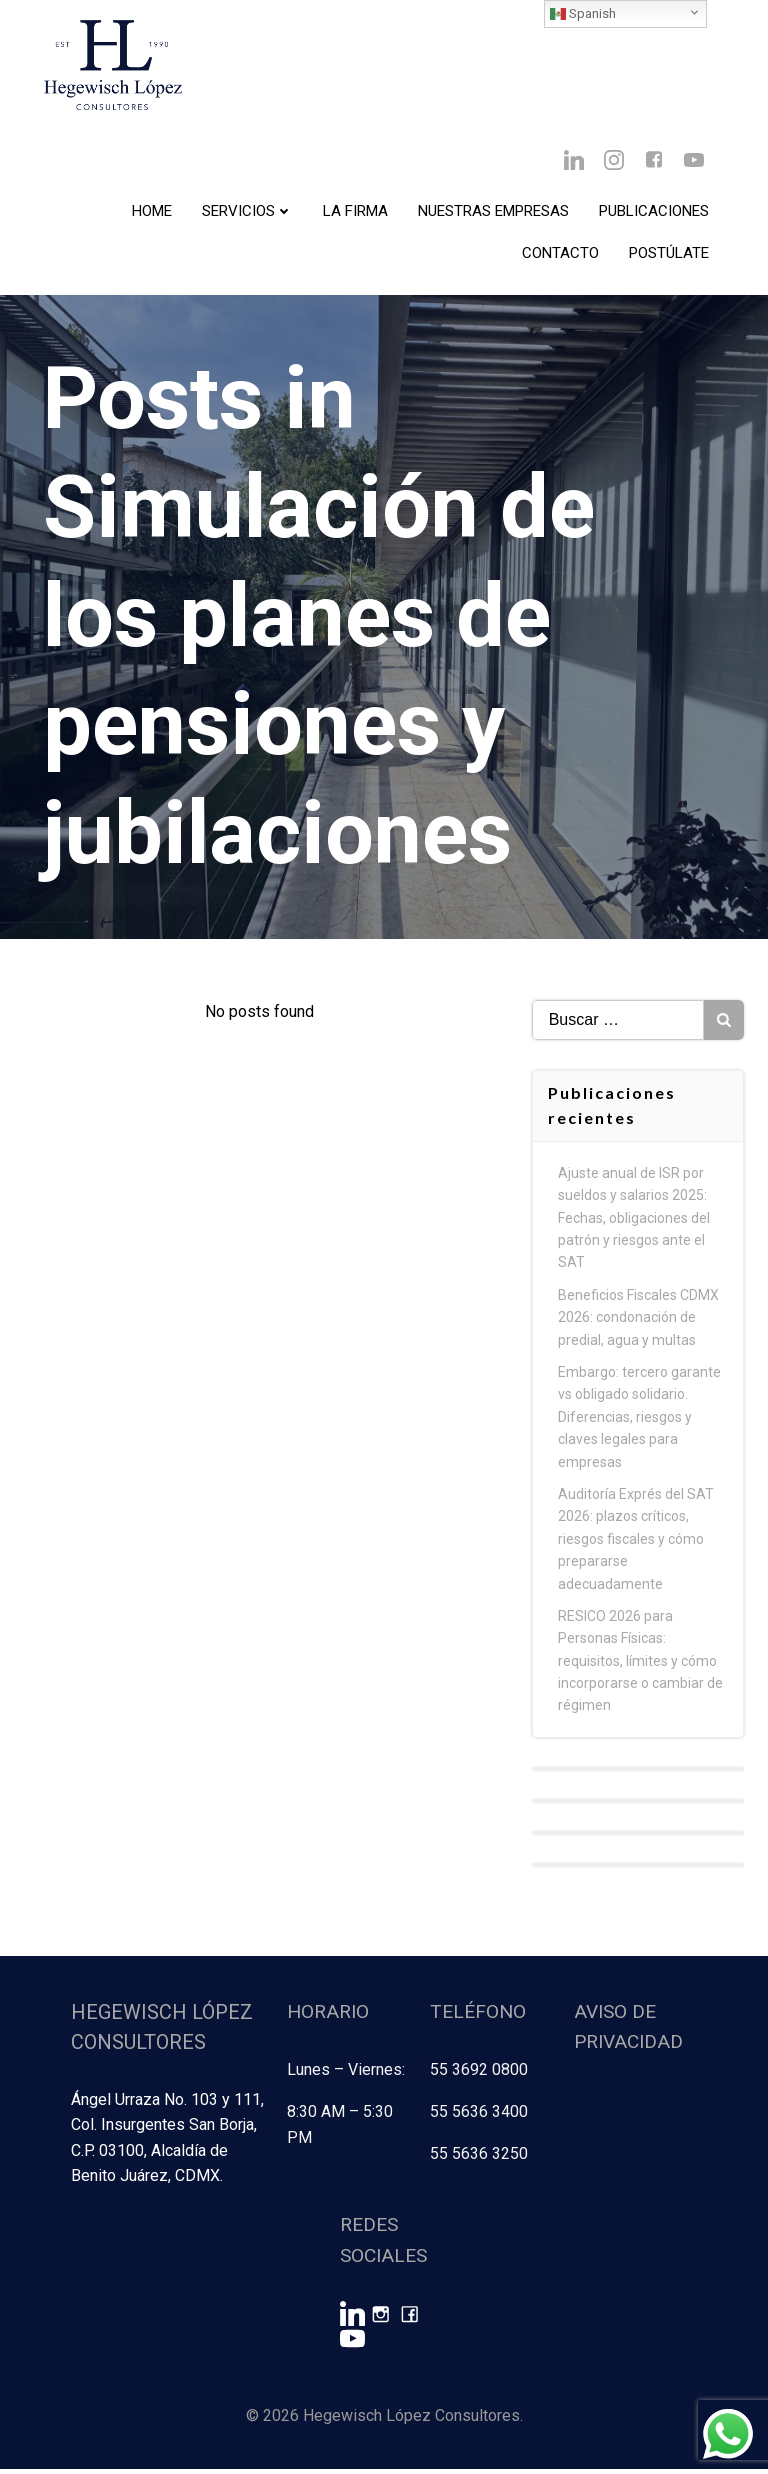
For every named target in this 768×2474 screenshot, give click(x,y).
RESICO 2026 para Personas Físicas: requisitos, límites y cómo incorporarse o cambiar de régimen (640, 1670)
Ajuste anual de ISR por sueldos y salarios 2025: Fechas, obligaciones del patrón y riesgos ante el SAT (634, 1227)
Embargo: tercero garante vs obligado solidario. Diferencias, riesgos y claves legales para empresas (639, 1426)
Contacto (560, 253)
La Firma (355, 211)
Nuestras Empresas (493, 211)
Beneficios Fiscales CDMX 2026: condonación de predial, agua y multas (638, 1326)
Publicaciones (654, 211)
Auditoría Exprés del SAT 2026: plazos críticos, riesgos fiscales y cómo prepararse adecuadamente (636, 1548)
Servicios (247, 211)
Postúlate (669, 253)
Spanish (583, 14)
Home (152, 211)
